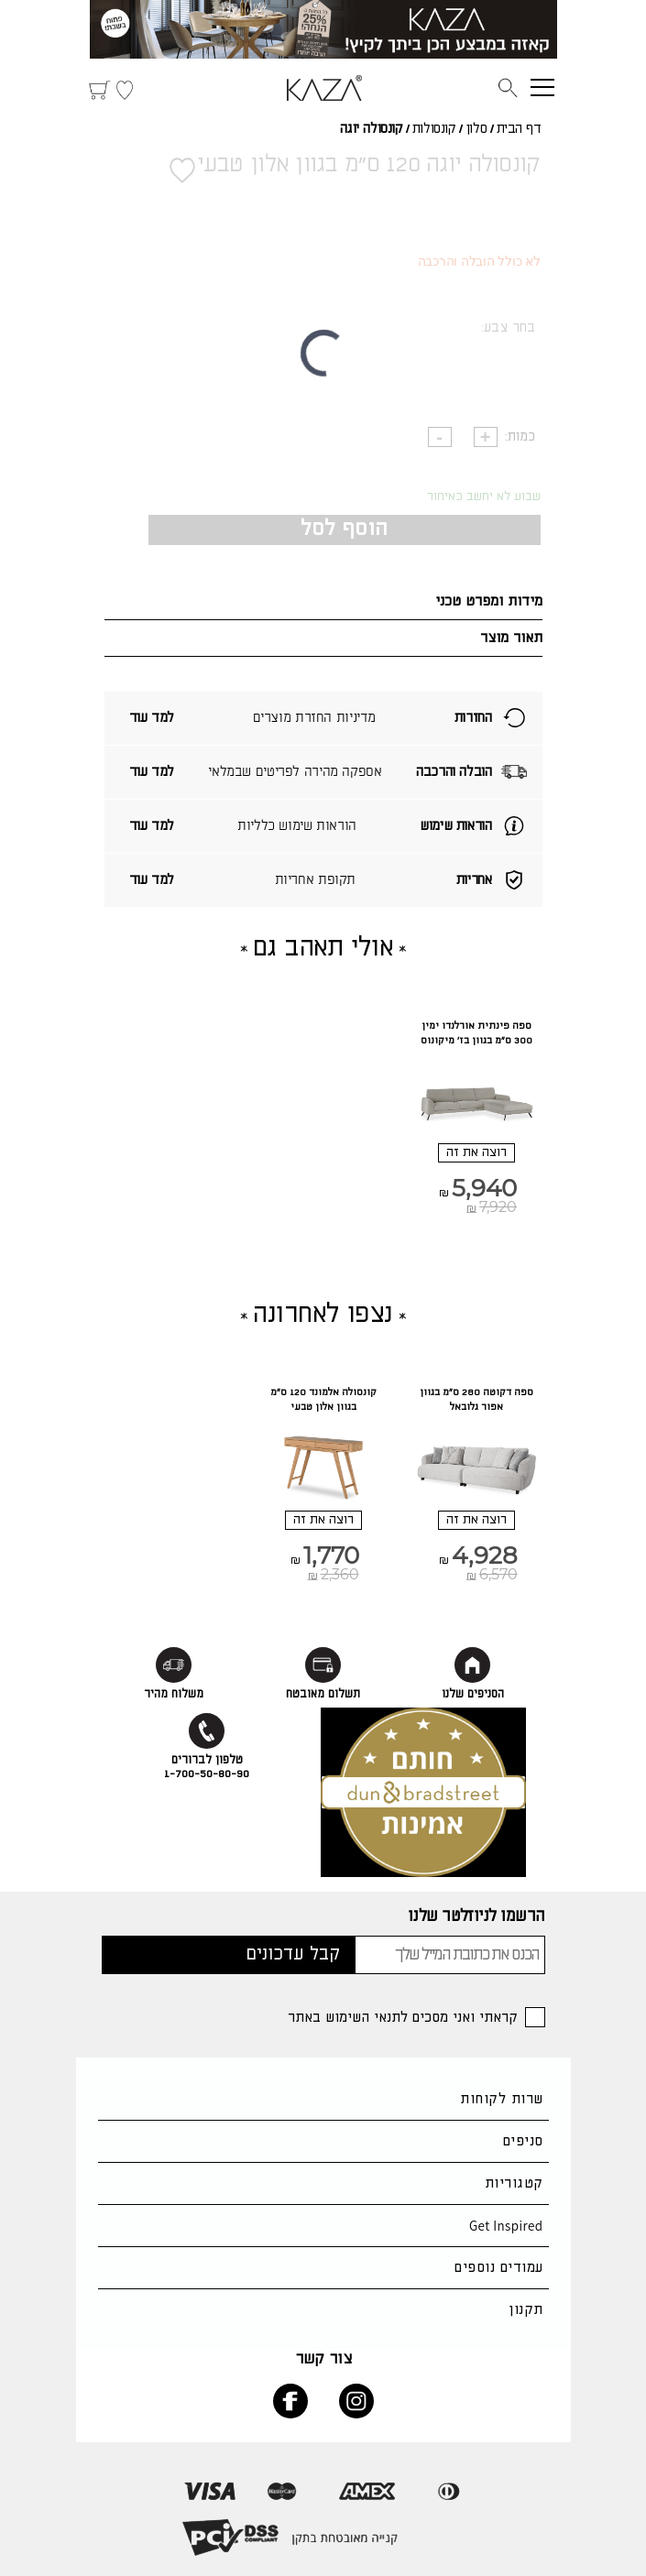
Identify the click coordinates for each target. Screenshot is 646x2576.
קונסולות (433, 129)
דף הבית (519, 129)
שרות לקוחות (501, 2099)
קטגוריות (514, 2183)
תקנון (525, 2310)
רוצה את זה (476, 1152)
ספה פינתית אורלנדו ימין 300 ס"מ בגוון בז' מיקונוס (476, 1033)
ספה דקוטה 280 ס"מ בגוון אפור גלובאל (476, 1400)
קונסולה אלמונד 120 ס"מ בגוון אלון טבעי (323, 1400)
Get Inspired (506, 2225)
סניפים (523, 2141)
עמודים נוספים (498, 2268)
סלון (476, 129)
